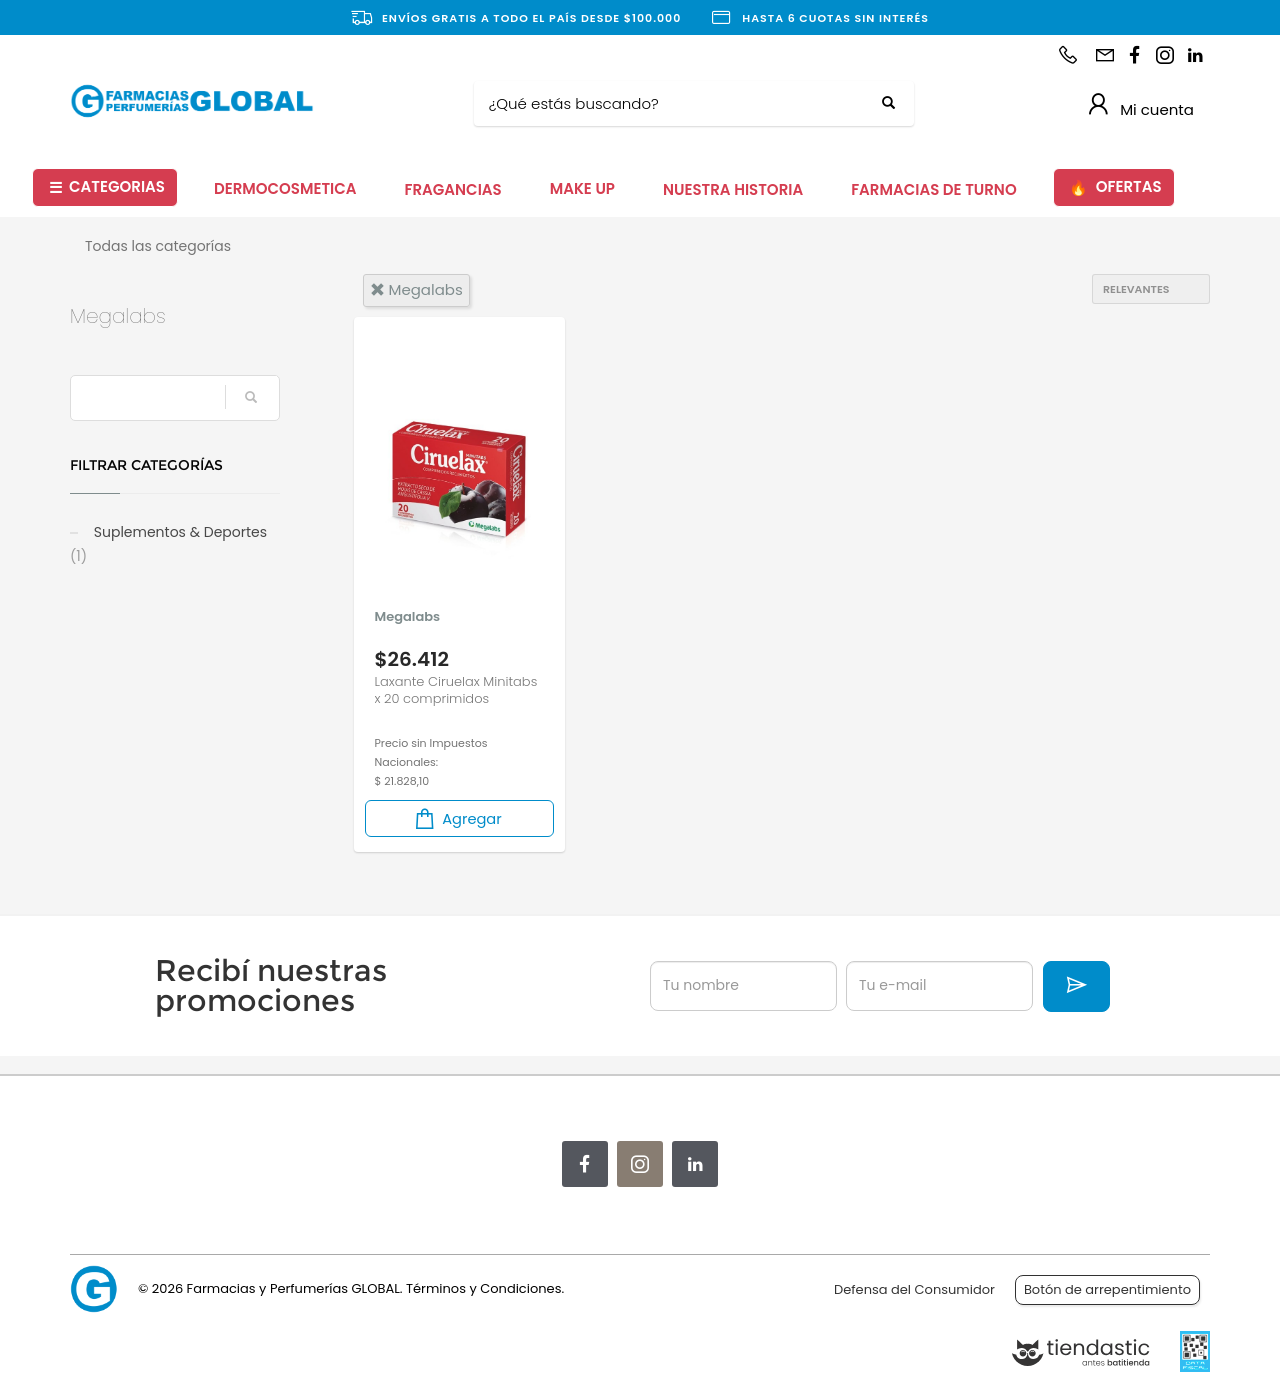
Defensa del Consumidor (914, 1289)
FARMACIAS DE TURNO (934, 189)
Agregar (457, 818)
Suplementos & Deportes (168, 544)
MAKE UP (582, 188)
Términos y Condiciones (483, 1288)
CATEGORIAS (107, 187)
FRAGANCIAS (453, 189)
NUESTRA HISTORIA (733, 189)
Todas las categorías (158, 246)
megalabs (416, 289)
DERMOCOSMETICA (285, 188)
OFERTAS (1115, 187)
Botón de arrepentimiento (1107, 1289)
